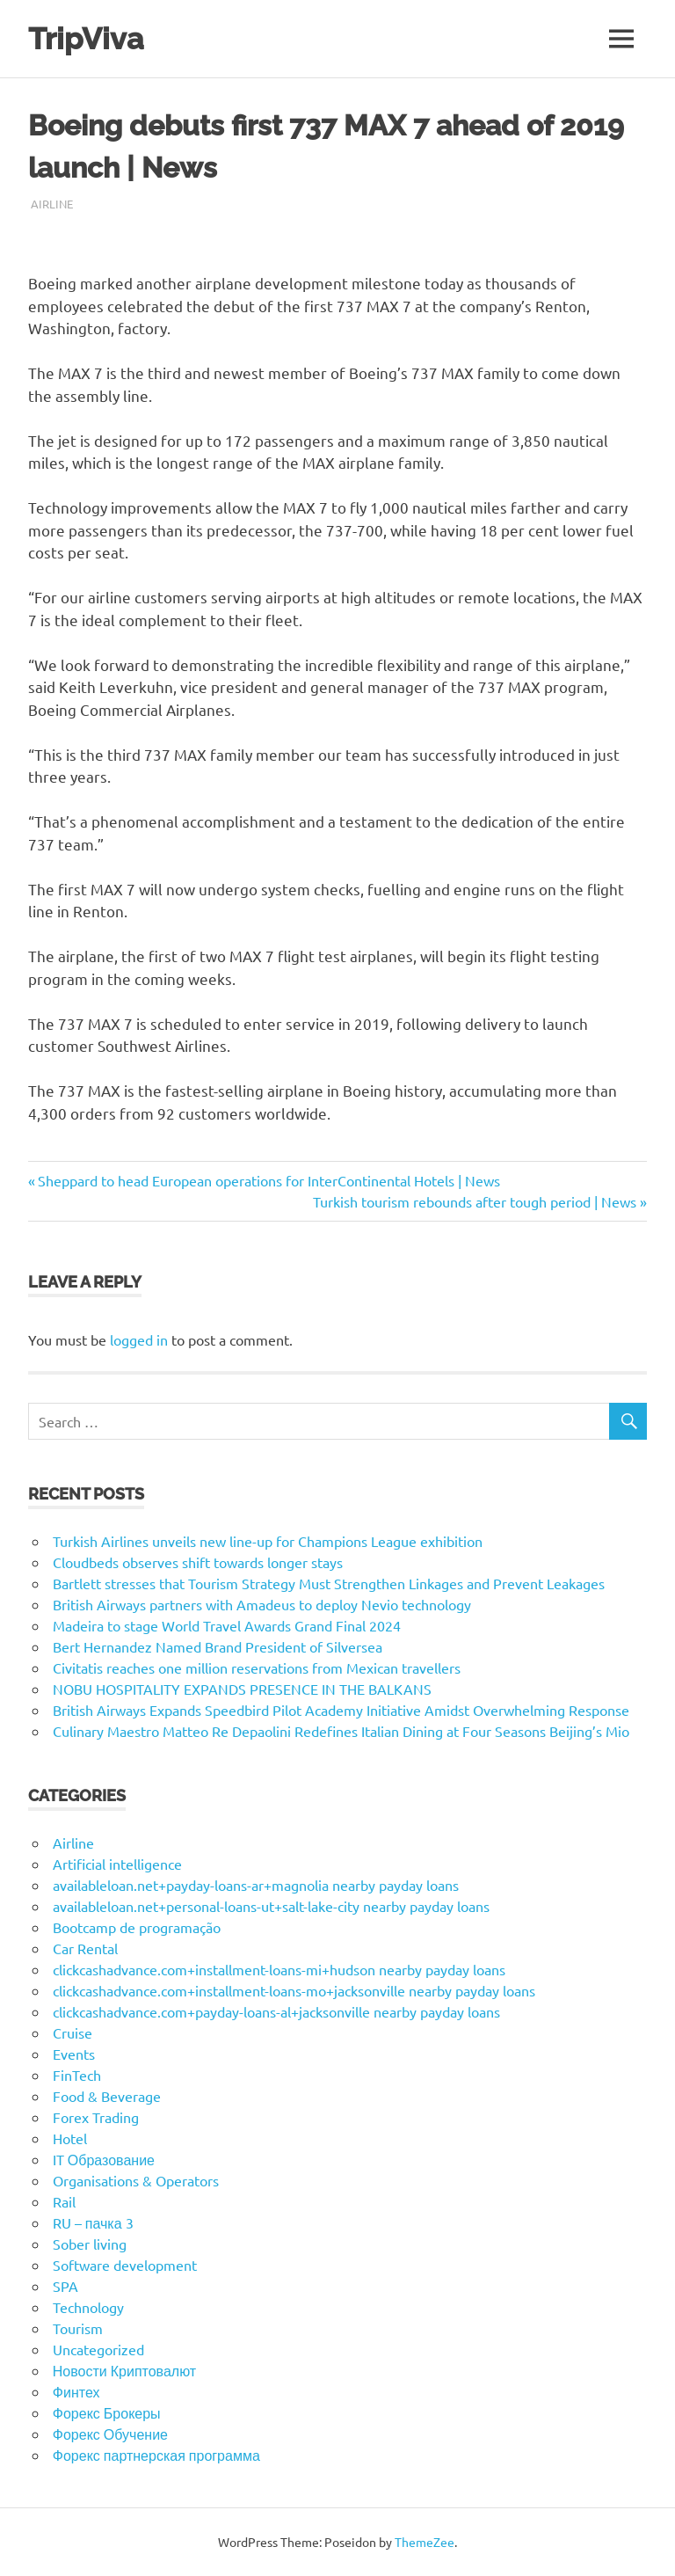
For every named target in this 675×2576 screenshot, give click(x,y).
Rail (64, 2201)
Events (74, 2053)
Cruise (72, 2032)
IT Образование (104, 2159)
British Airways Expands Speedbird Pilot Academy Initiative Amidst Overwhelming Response (341, 1710)
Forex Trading (96, 2117)
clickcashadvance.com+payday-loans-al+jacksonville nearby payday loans (276, 2011)
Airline (52, 203)
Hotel (70, 2138)
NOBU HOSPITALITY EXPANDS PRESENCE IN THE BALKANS (242, 1688)
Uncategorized (98, 2349)
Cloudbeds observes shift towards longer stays (198, 1562)
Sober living (90, 2243)
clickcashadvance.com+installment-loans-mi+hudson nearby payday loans (279, 1969)
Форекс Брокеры (107, 2412)
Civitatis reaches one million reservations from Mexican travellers (257, 1667)
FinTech (77, 2074)
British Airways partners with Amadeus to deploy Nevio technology (262, 1604)
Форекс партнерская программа (156, 2454)
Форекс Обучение (110, 2433)
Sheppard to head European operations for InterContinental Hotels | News (268, 1180)
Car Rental (85, 1948)
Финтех (76, 2391)
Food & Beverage (107, 2096)
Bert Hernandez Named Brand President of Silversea (217, 1646)
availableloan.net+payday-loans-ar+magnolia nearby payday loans (256, 1885)
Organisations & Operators (136, 2180)
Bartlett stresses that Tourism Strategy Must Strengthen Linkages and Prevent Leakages (329, 1583)
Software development (125, 2264)
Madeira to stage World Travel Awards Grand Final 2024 (227, 1625)
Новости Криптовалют (124, 2370)
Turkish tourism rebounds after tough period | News (474, 1201)
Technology (88, 2307)
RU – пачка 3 (93, 2222)
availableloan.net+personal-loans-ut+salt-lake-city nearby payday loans (271, 1906)
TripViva (87, 38)
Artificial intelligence (117, 1863)
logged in (139, 1339)
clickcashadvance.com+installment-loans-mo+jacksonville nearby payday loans (294, 1990)
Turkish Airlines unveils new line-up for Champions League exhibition (268, 1541)
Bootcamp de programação (137, 1927)
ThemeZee (424, 2542)
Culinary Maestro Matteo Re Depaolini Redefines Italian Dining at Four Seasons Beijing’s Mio (341, 1731)
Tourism (78, 2328)
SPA (65, 2286)
